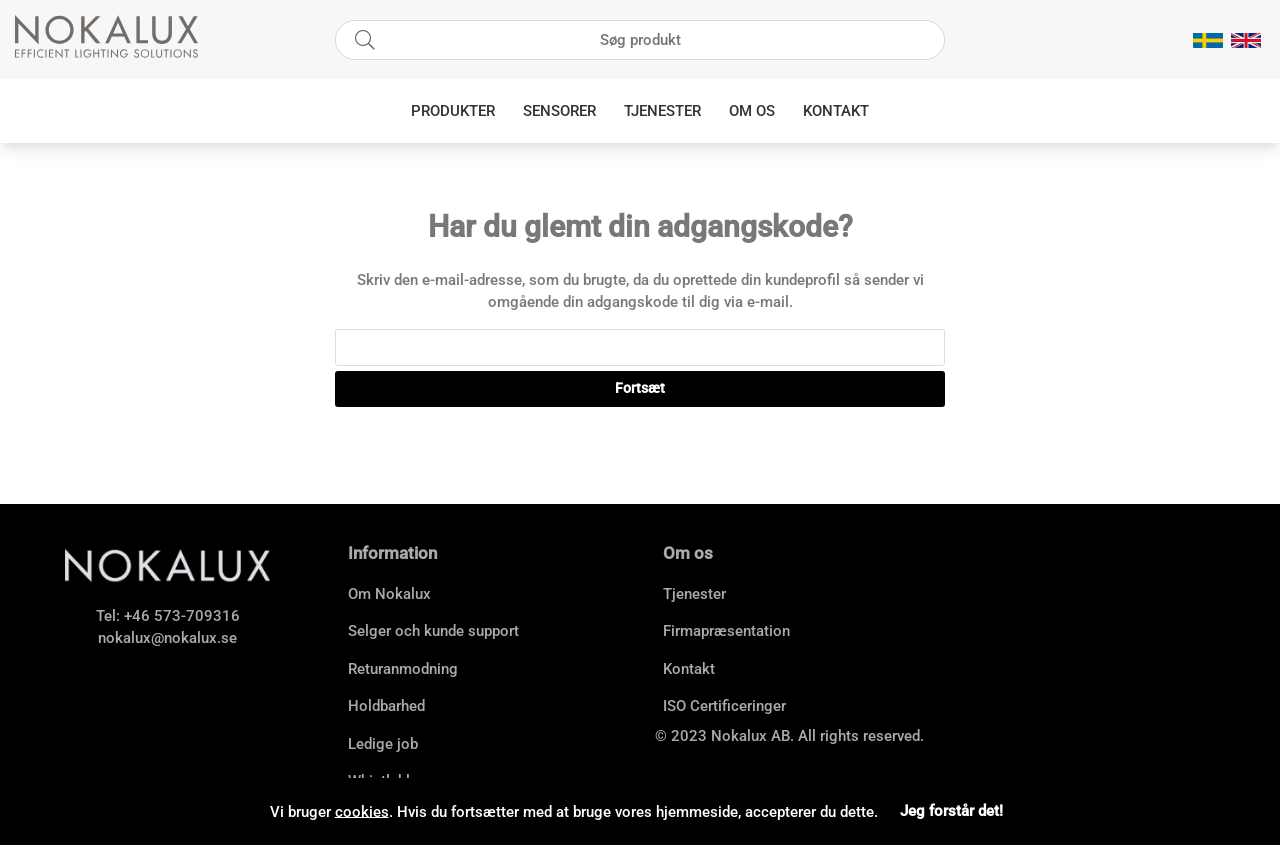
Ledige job (383, 744)
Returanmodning (403, 669)
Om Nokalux (389, 594)
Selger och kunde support (433, 631)
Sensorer (559, 111)
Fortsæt (640, 388)
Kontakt (836, 111)
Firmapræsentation (726, 631)
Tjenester (662, 111)
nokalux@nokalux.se (167, 638)
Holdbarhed (386, 706)
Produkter (453, 111)
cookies (362, 811)
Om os (752, 111)
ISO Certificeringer (724, 706)
